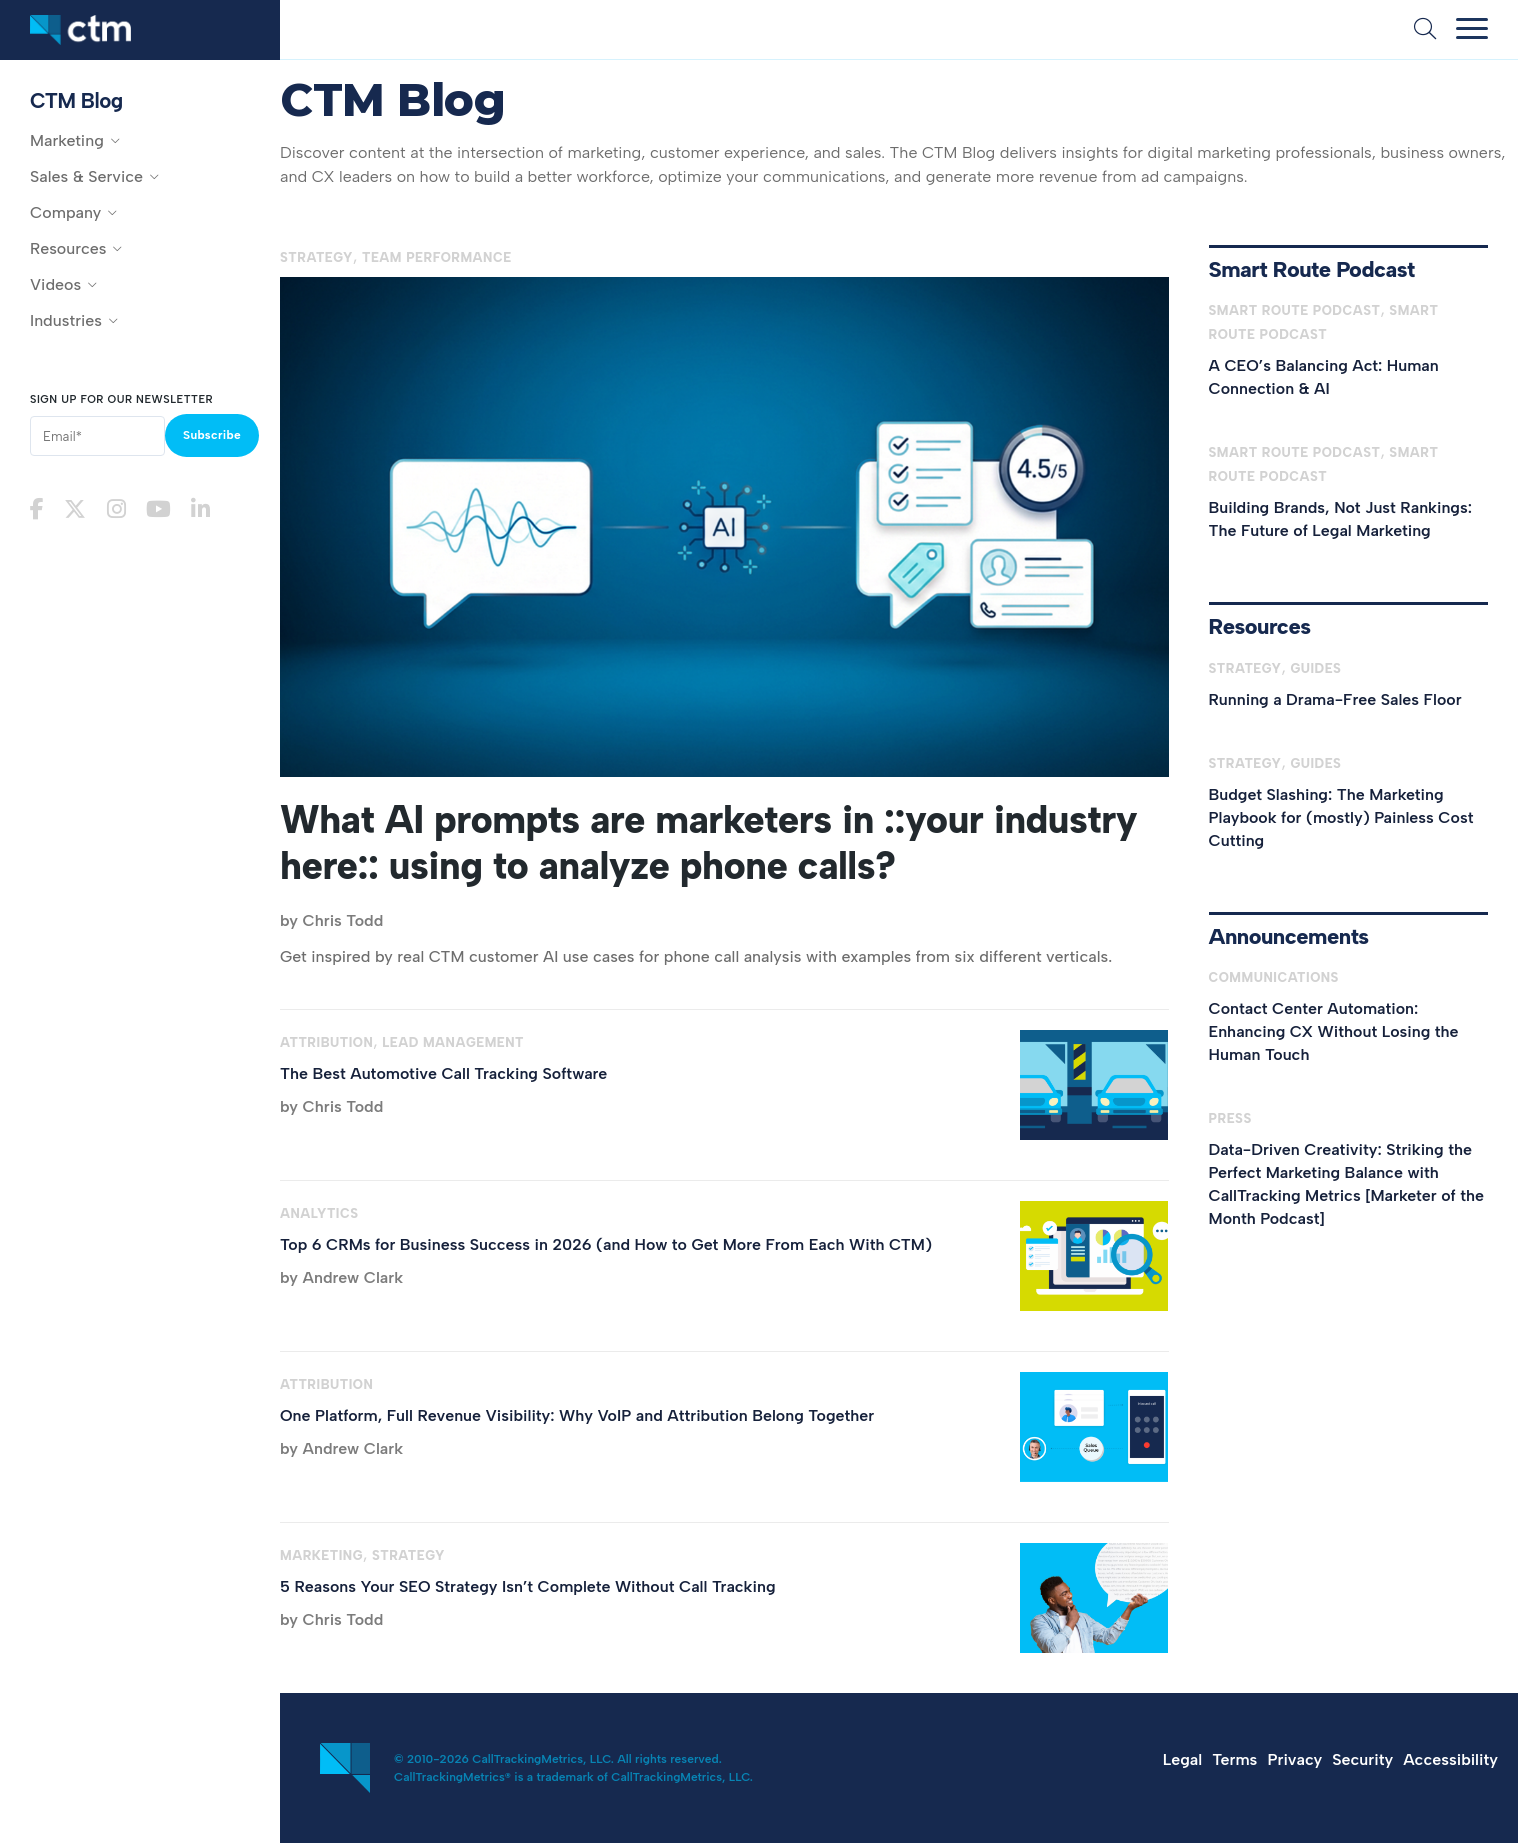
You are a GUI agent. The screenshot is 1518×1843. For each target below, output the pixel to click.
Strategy (316, 257)
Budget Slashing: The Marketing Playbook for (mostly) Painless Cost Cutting (1341, 817)
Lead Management (453, 1042)
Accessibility (1450, 1759)
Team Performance (437, 257)
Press (1230, 1118)
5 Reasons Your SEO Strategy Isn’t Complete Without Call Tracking (528, 1586)
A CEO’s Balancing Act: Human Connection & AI (1324, 377)
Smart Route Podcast (1295, 310)
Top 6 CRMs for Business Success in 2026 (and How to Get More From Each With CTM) (606, 1244)
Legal (1182, 1759)
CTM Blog (76, 100)
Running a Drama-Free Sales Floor (1335, 699)
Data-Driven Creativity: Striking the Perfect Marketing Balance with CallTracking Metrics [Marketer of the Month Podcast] (1347, 1184)
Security (1362, 1759)
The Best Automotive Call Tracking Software (443, 1073)
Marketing (321, 1555)
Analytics (319, 1213)
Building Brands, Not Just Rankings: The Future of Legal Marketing (1341, 519)
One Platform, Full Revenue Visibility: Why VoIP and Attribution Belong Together (577, 1415)
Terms (1234, 1759)
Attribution (326, 1042)
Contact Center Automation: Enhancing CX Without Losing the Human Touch (1334, 1031)
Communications (1274, 977)
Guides (1315, 668)
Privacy (1294, 1759)
